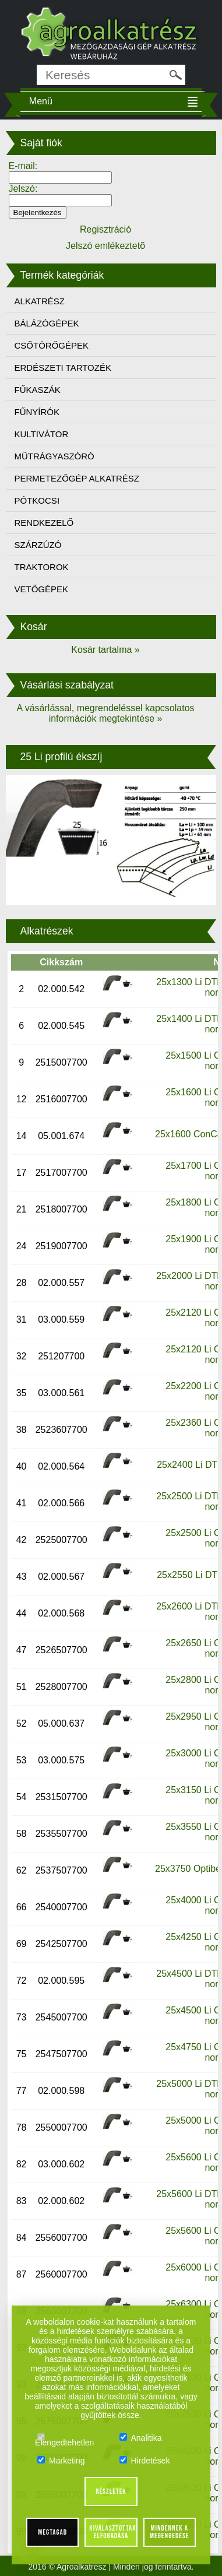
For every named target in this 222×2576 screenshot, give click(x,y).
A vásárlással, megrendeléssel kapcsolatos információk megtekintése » (105, 713)
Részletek (111, 2491)
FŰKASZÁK (38, 390)
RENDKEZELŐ (44, 523)
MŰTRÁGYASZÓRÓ (54, 456)
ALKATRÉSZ (40, 301)
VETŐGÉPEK (42, 589)
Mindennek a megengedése (169, 2532)
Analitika (140, 2438)
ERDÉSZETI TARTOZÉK (63, 367)
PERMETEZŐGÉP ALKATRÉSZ (77, 478)
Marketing (60, 2460)
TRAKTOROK (42, 567)
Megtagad (52, 2532)
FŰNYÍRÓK (37, 412)
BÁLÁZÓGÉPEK (47, 323)
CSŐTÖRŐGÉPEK (52, 345)
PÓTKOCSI (37, 500)
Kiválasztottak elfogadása (112, 2532)
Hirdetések (144, 2460)
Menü (40, 101)
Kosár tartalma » (105, 650)
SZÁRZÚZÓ (38, 545)
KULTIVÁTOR (42, 434)
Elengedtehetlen (64, 2438)
